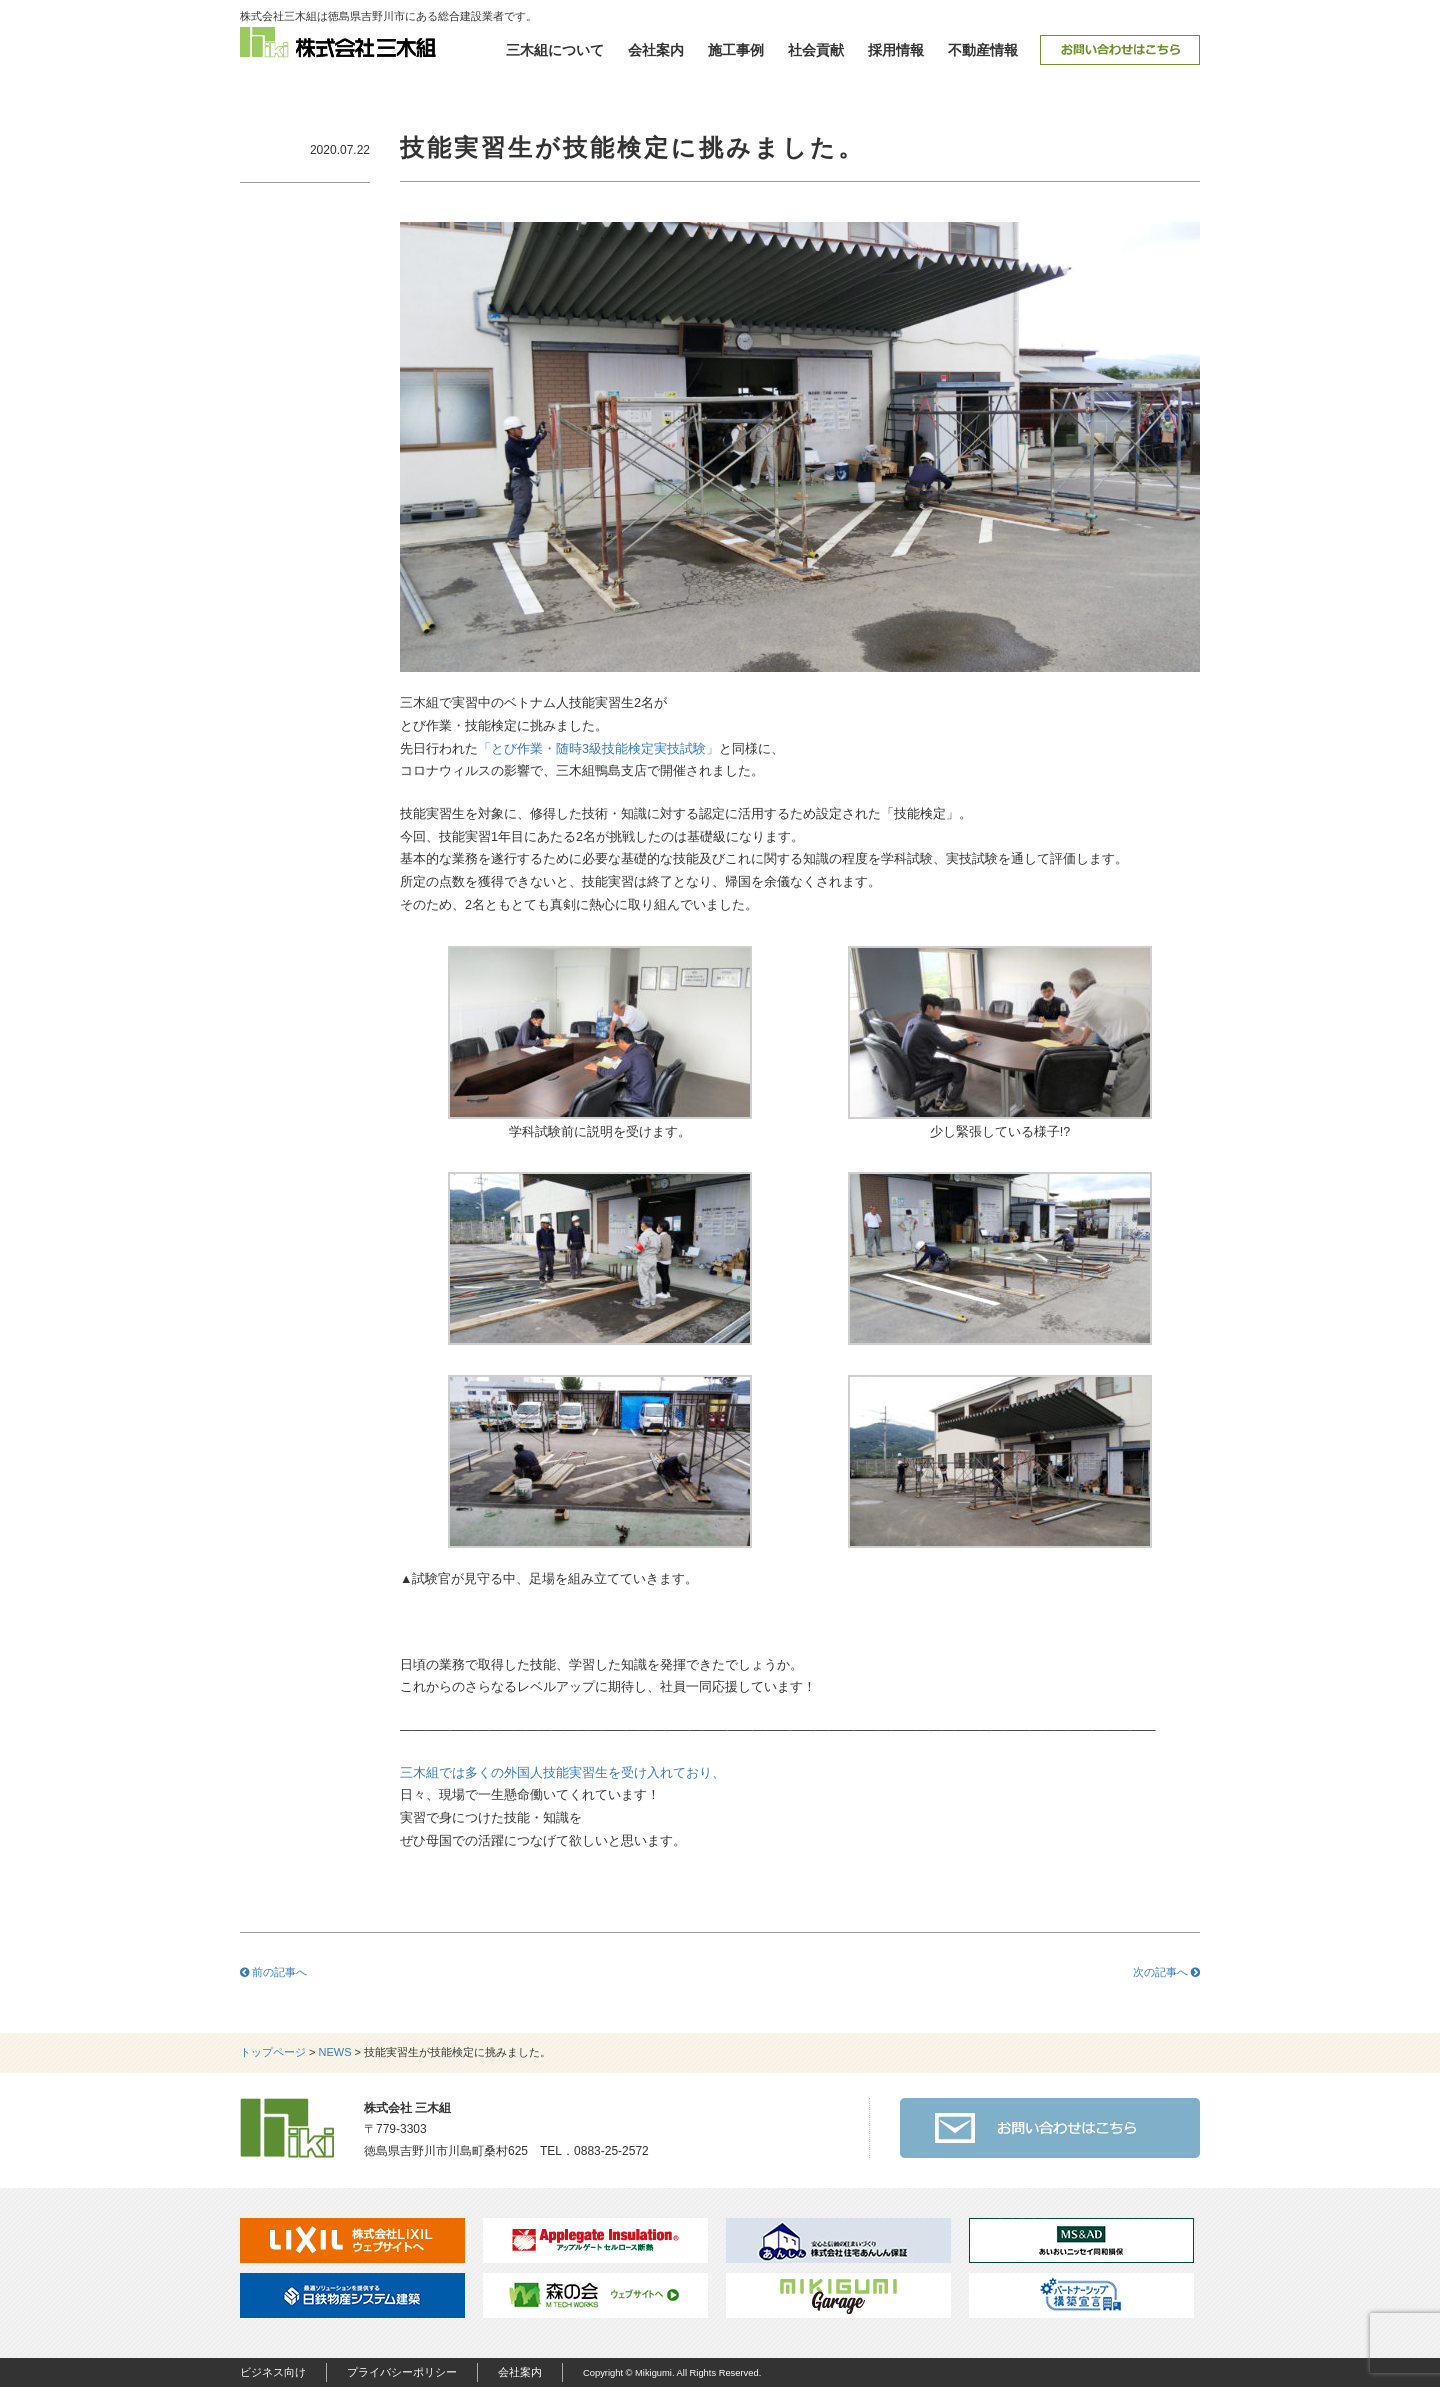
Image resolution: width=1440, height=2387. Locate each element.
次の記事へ (1166, 1972)
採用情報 (896, 50)
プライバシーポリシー (402, 2372)
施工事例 (736, 50)
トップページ (273, 2052)
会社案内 (656, 50)
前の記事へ (273, 1972)
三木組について (555, 50)
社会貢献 (816, 50)
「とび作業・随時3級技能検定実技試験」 (598, 749)
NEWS (335, 2052)
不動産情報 (983, 50)
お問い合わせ (1120, 50)
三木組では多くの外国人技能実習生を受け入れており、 (562, 1773)
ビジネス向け (273, 2372)
